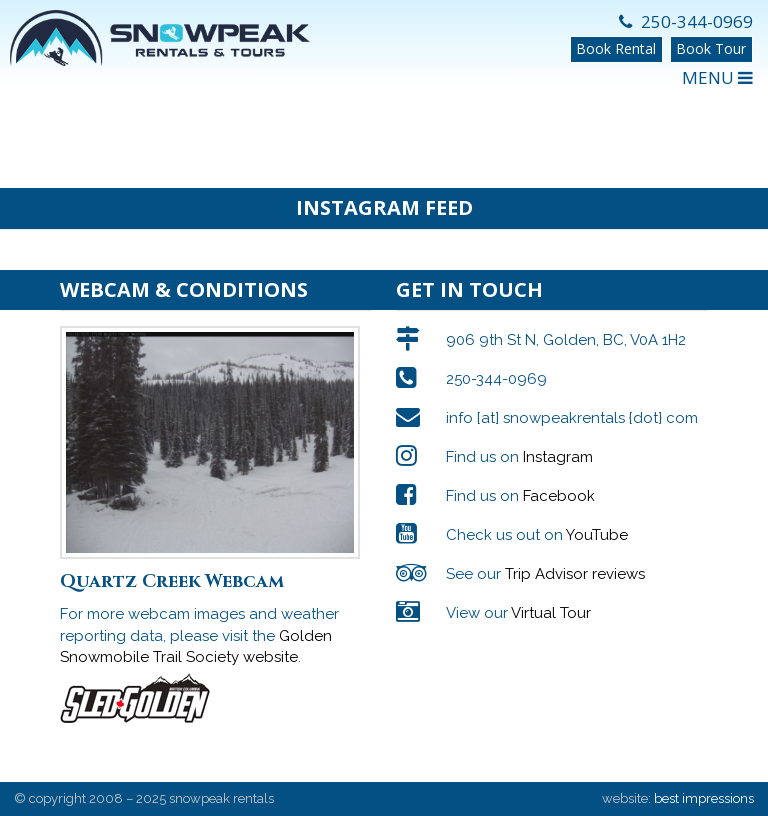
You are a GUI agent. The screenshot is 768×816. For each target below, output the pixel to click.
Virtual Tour (551, 613)
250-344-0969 (686, 21)
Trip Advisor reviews (575, 574)
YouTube (597, 535)
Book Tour (711, 48)
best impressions (704, 798)
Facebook (559, 496)
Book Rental (616, 48)
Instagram (558, 457)
